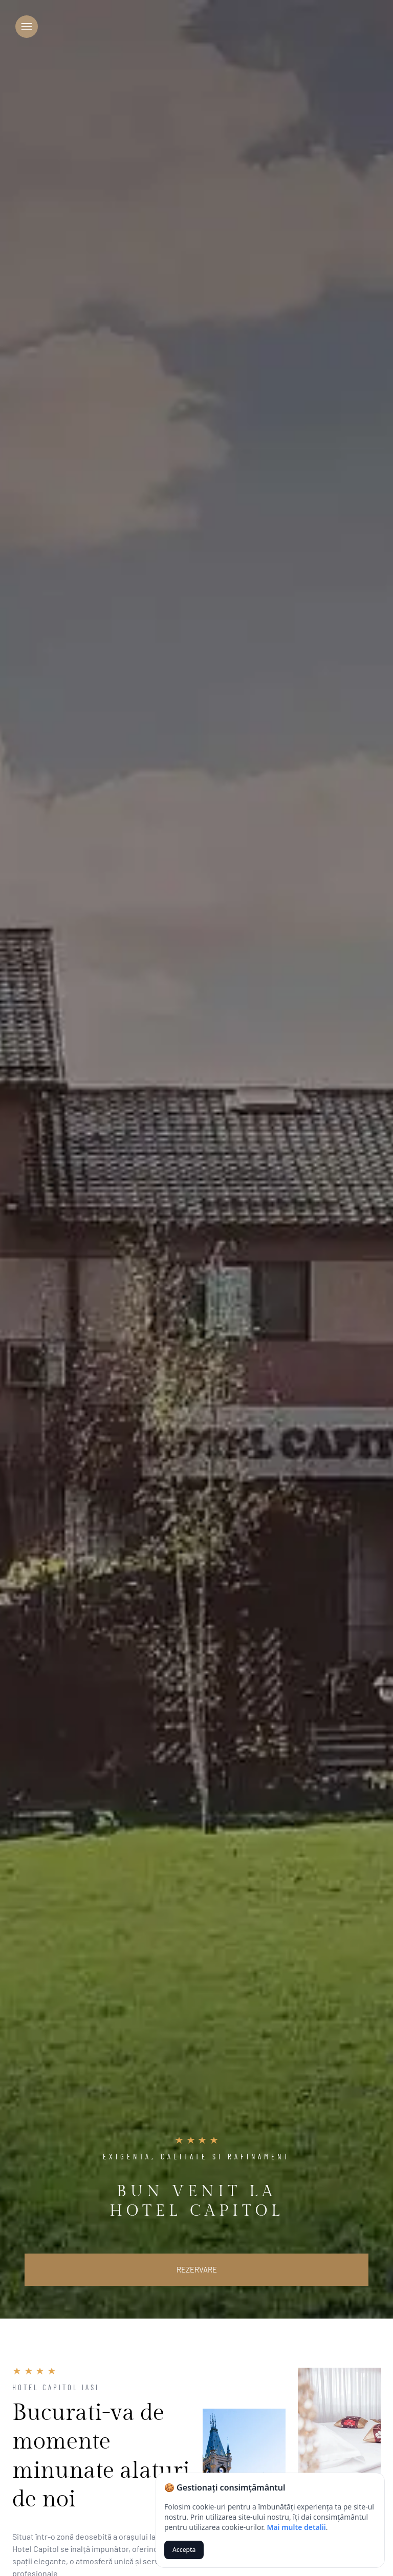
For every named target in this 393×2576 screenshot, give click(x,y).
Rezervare (197, 2269)
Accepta (183, 2549)
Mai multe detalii (296, 2527)
